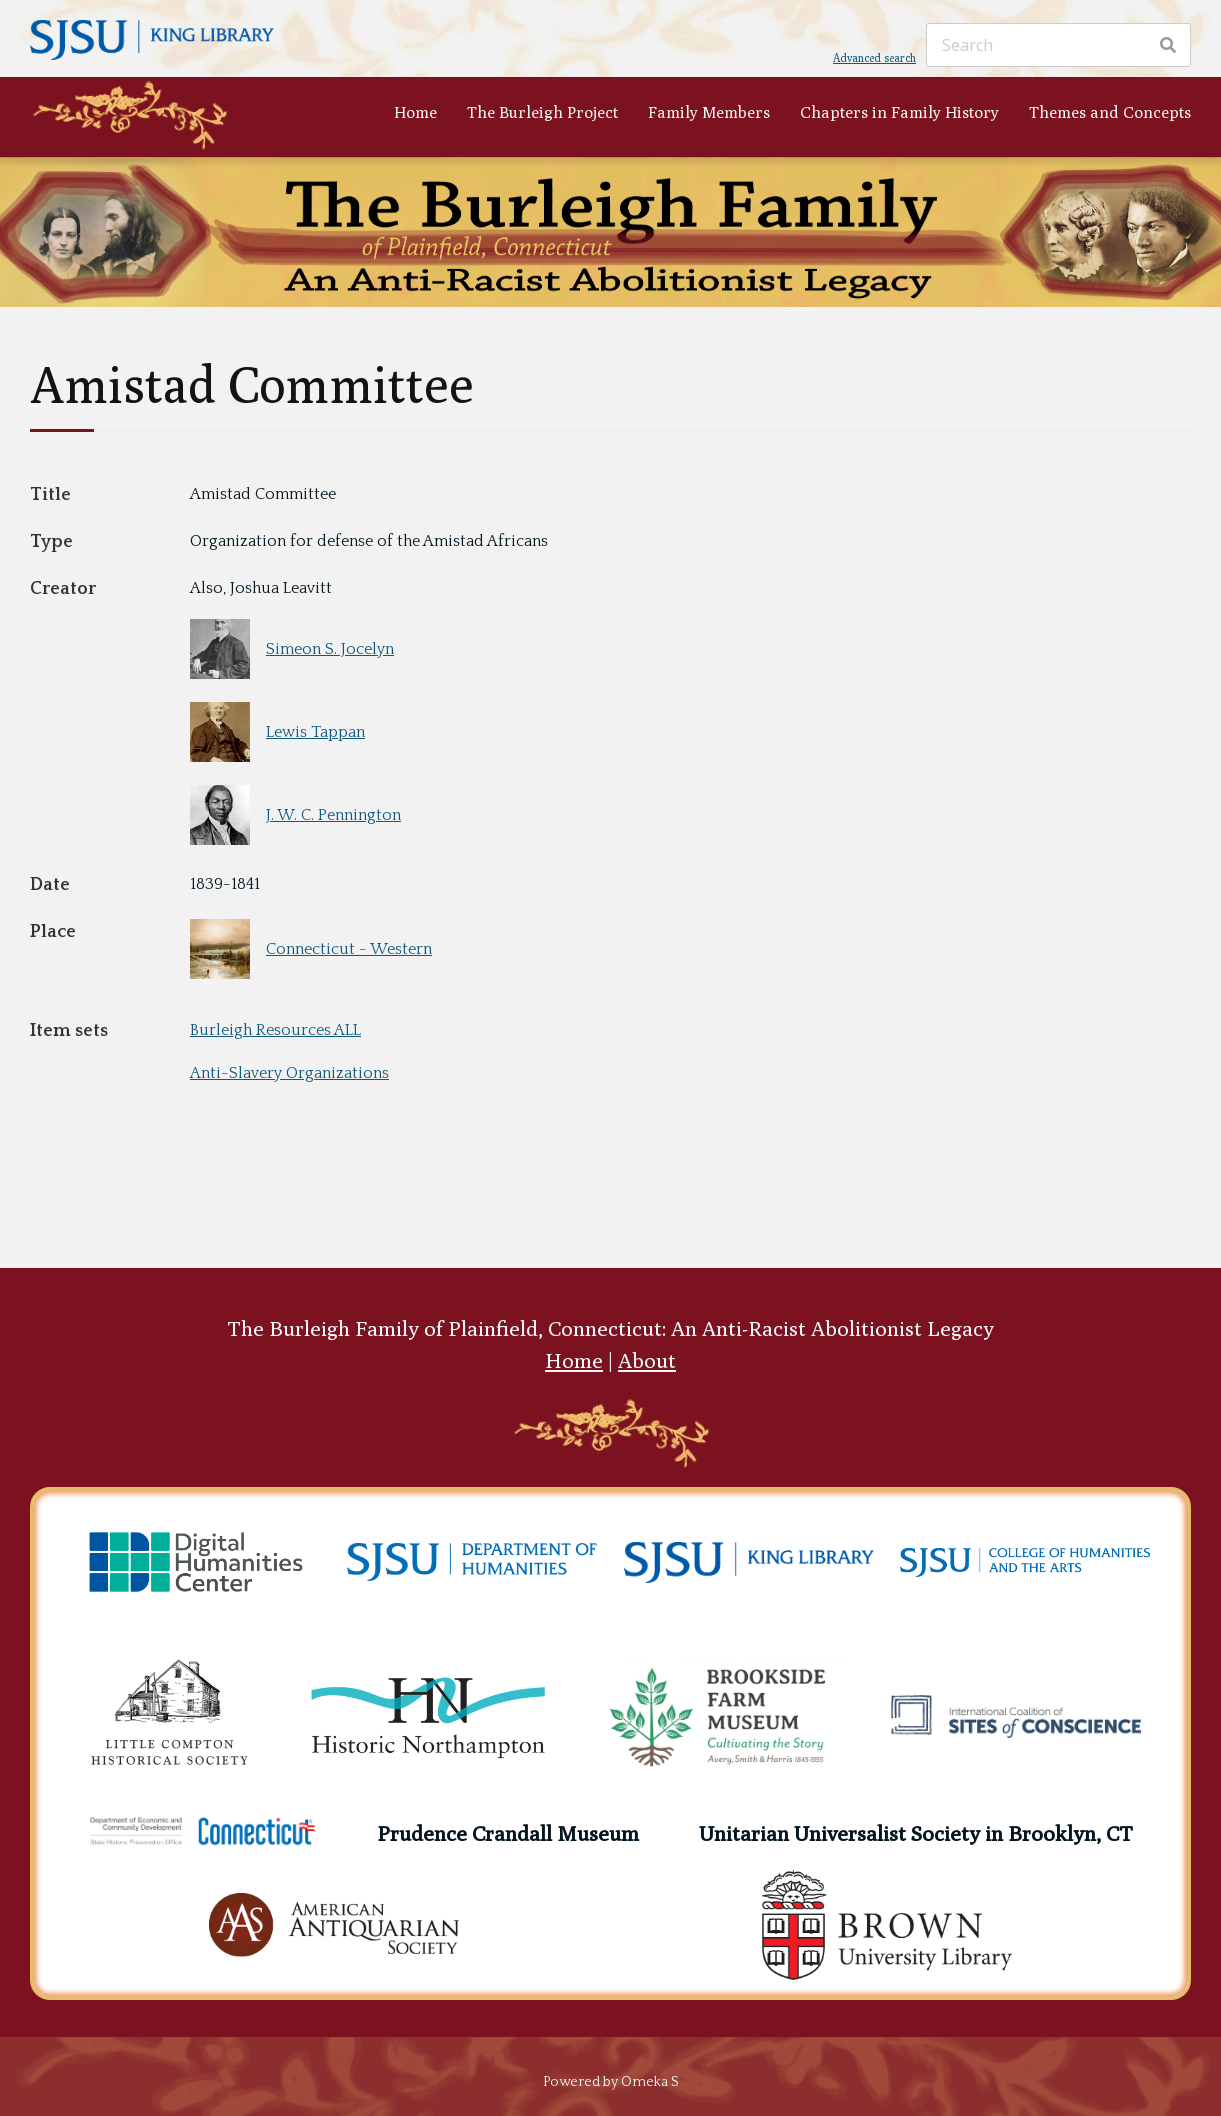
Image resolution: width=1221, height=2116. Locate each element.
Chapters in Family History (899, 112)
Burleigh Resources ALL (275, 1030)
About (647, 1360)
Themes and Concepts (1110, 112)
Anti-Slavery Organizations (289, 1073)
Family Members (709, 112)
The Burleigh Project (542, 112)
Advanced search (874, 57)
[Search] (1058, 45)
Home (415, 112)
